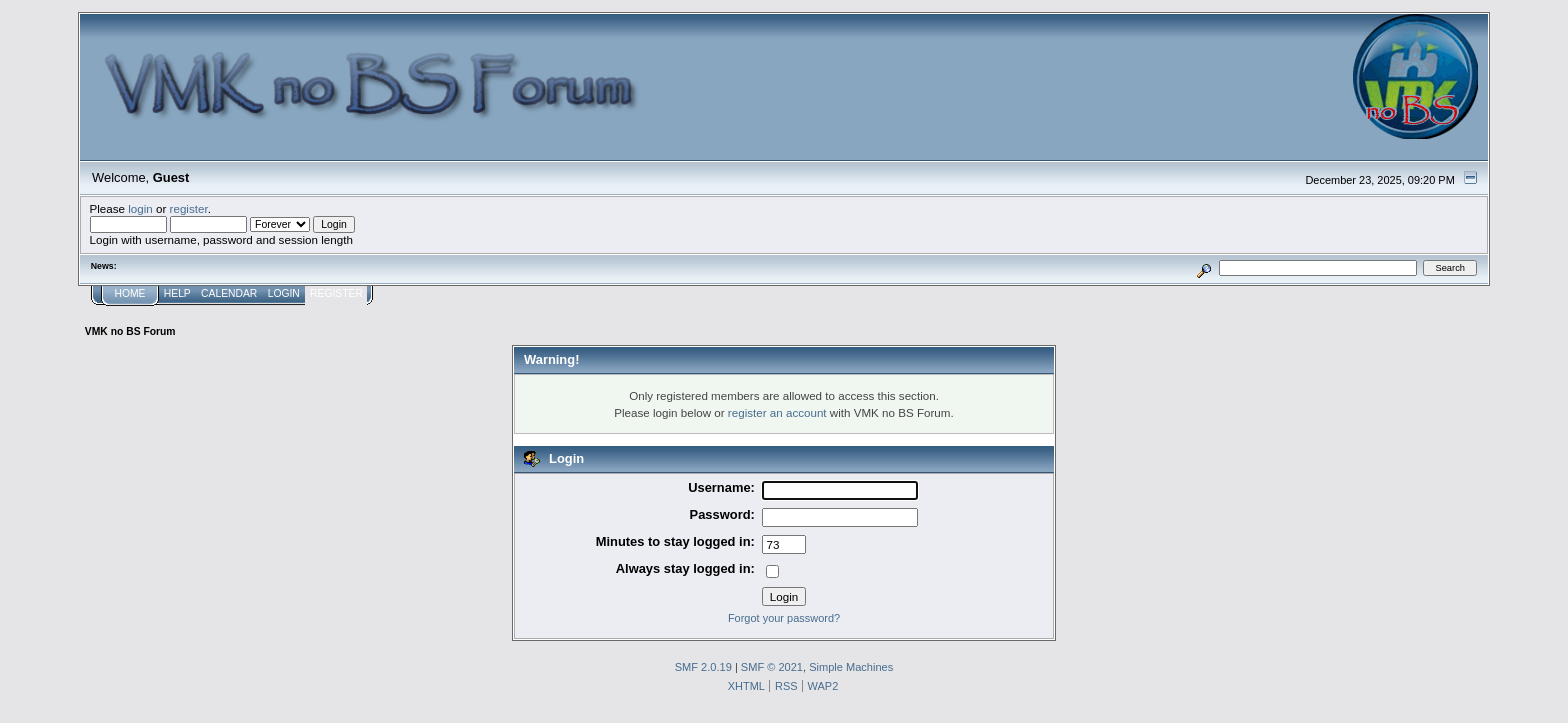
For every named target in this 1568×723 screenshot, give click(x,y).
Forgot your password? (784, 618)
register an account (777, 412)
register (189, 208)
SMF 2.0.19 (703, 667)
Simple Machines (851, 667)
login (140, 208)
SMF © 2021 (772, 667)
